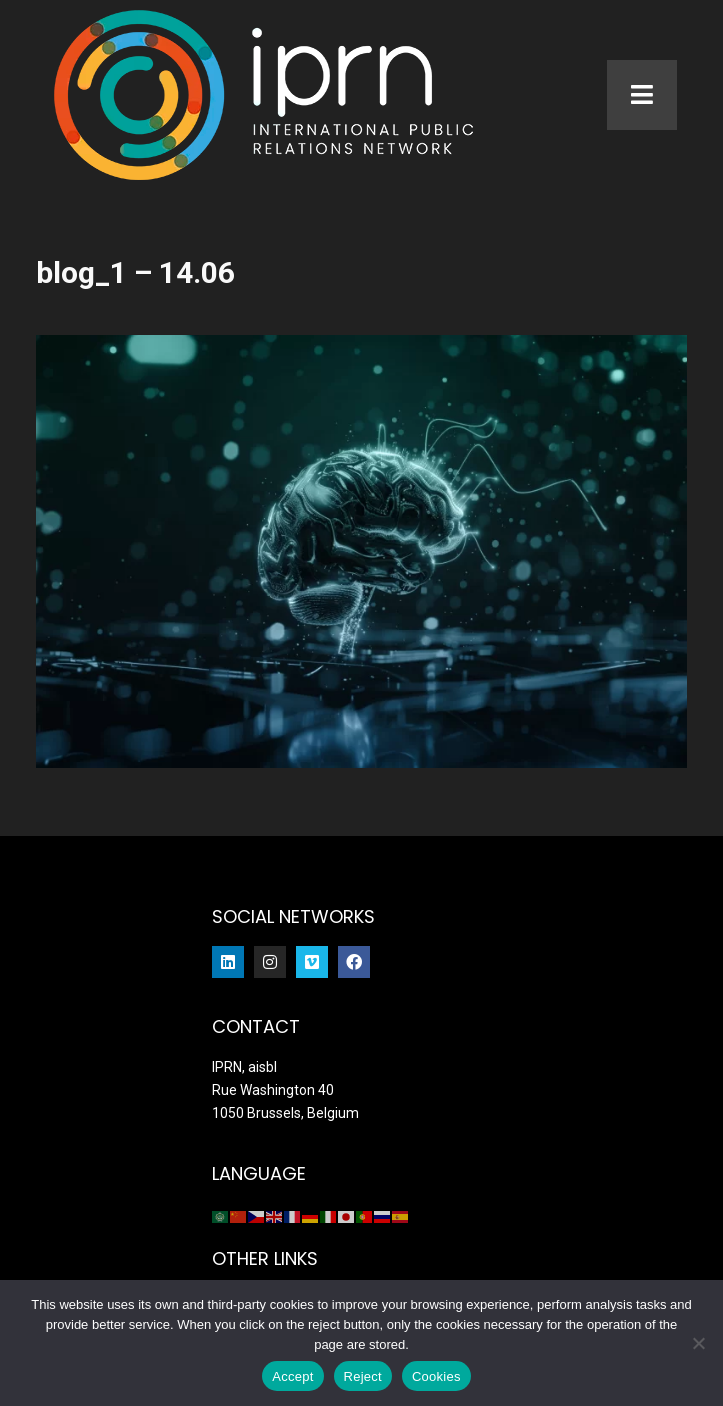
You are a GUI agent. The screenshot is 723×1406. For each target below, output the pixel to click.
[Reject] (698, 1343)
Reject (363, 1376)
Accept (292, 1376)
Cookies (436, 1376)
